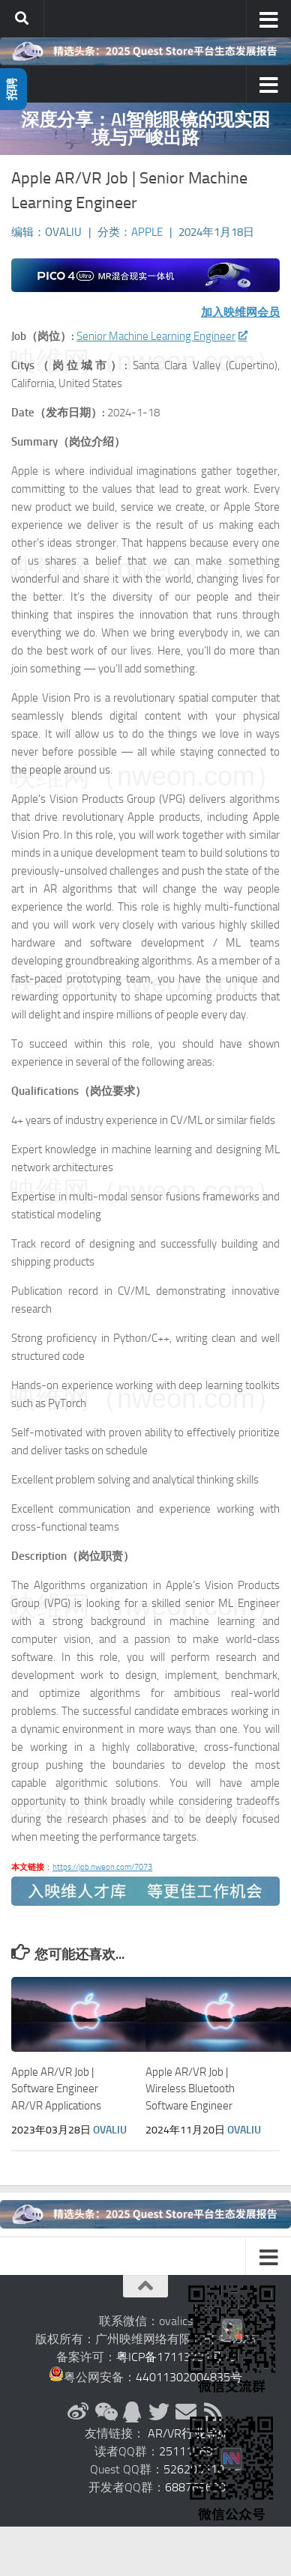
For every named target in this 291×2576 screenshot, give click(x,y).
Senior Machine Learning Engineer (161, 336)
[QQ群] (132, 2412)
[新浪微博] (78, 2412)
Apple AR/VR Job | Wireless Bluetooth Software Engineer (190, 2088)
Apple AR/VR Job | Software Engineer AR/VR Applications (56, 2088)
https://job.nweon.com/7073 (102, 1867)
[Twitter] (159, 2412)
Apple (147, 232)
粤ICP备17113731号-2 (175, 2357)
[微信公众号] (105, 2412)
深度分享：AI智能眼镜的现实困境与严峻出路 (145, 128)
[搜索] (22, 18)
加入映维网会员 (240, 312)
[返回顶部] (145, 2286)
